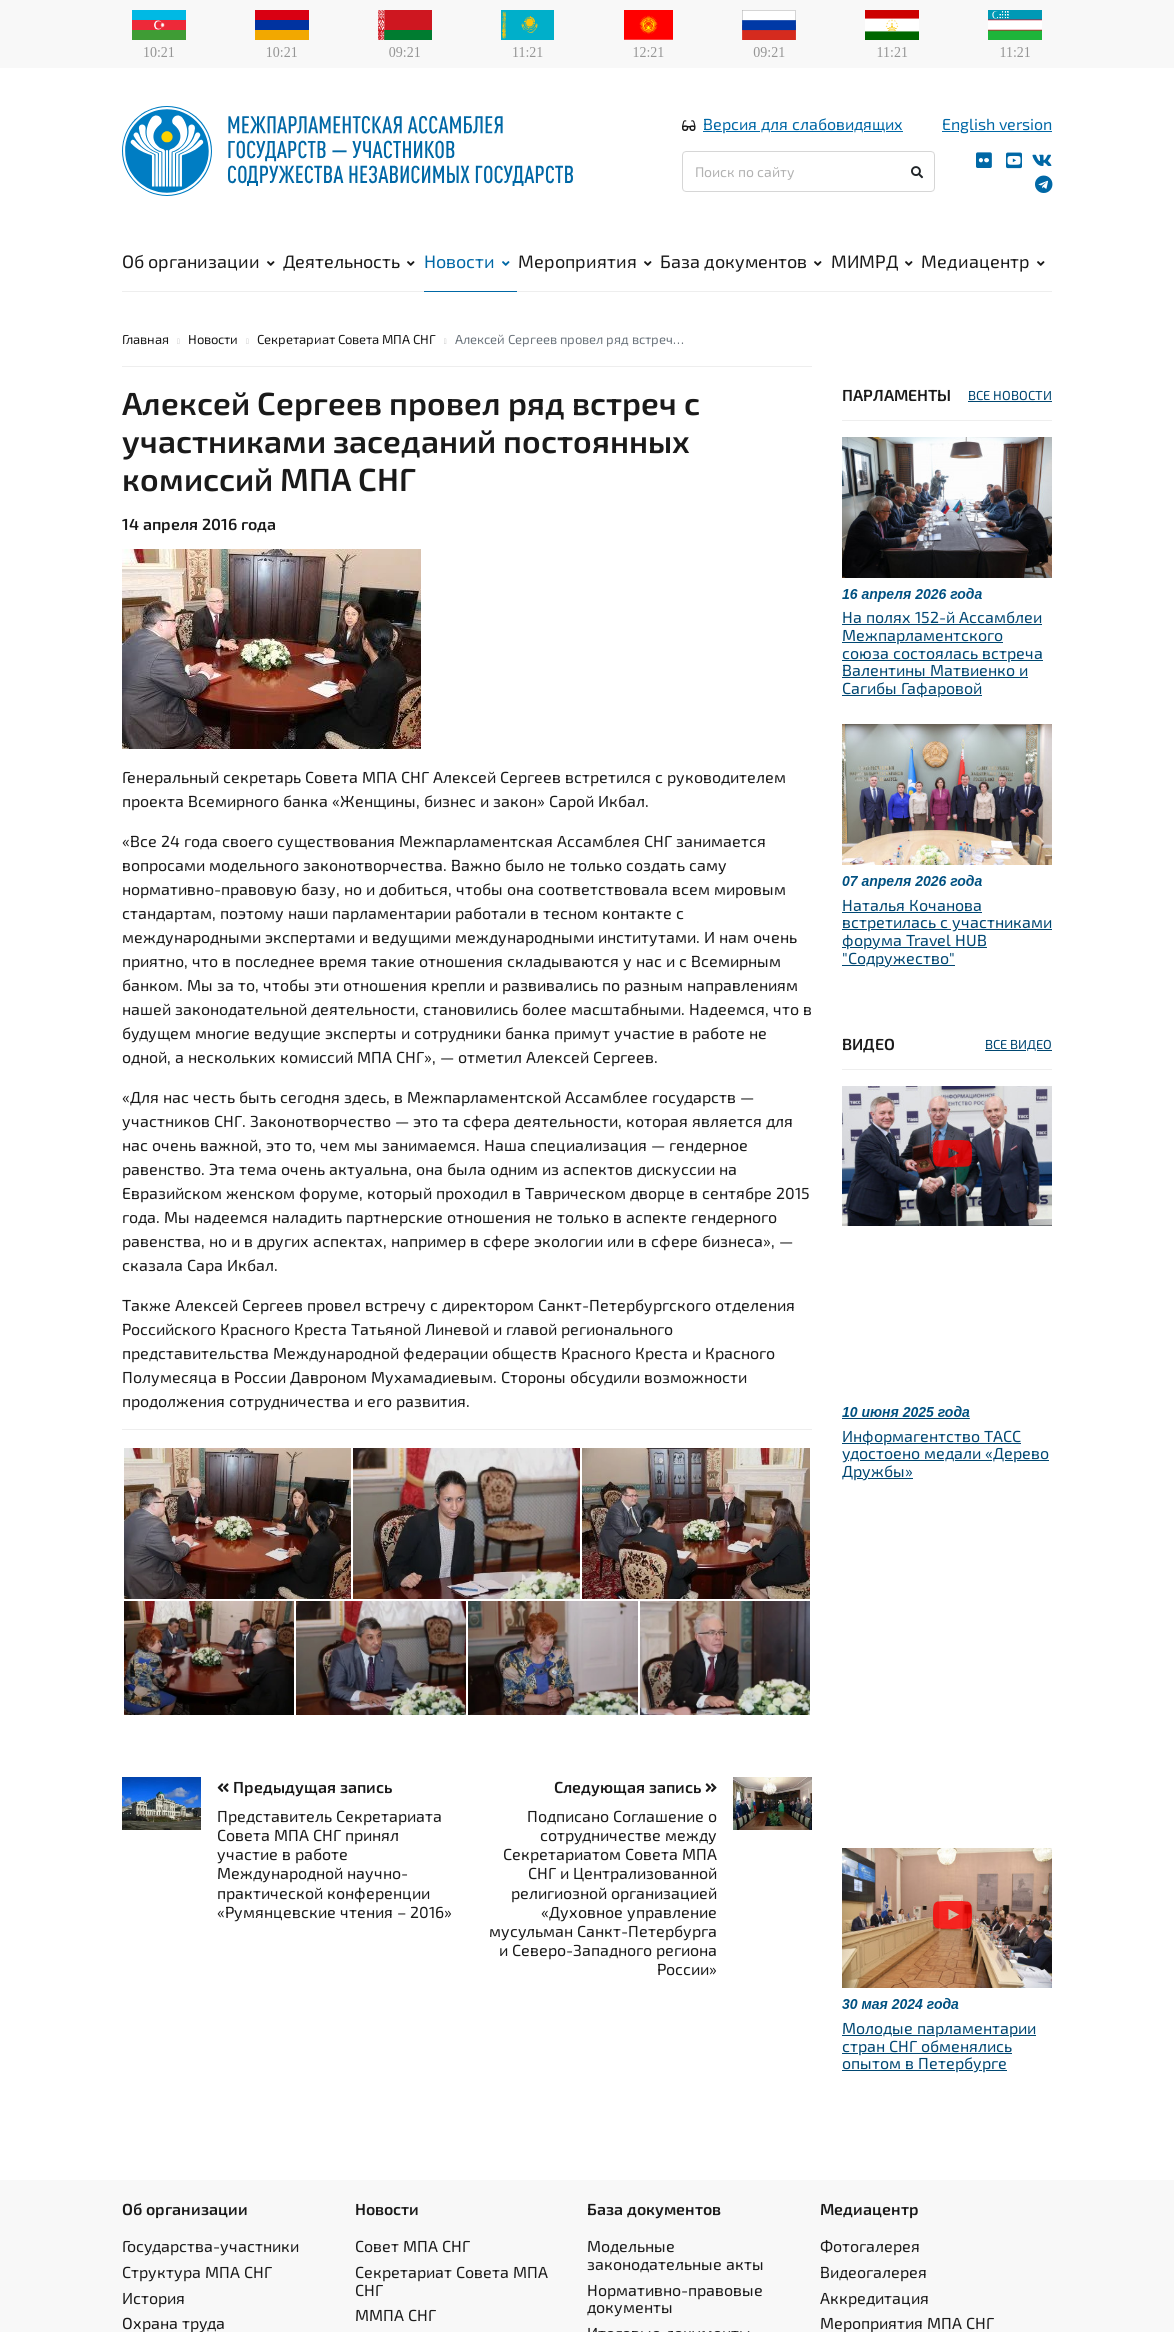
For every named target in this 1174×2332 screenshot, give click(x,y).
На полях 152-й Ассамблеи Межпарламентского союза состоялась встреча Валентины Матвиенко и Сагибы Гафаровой (942, 651)
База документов (741, 261)
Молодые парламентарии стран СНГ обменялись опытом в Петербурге (939, 2045)
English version (997, 123)
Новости (467, 261)
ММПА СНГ (395, 2314)
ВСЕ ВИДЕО (1018, 1044)
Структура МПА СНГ (197, 2271)
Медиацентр (983, 261)
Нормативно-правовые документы (675, 2298)
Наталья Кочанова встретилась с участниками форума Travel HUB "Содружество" (947, 931)
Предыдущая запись (304, 1786)
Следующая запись (635, 1786)
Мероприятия (585, 261)
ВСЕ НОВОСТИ (1010, 395)
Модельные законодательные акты (675, 2254)
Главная (145, 339)
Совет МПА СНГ (412, 2245)
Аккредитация (874, 2297)
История (153, 2297)
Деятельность (349, 261)
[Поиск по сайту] (808, 171)
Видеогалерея (873, 2271)
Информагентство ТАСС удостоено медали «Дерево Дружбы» (945, 1453)
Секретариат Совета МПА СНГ (346, 339)
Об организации (198, 261)
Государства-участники (210, 2245)
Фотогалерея (870, 2245)
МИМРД (872, 261)
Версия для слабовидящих (803, 123)
